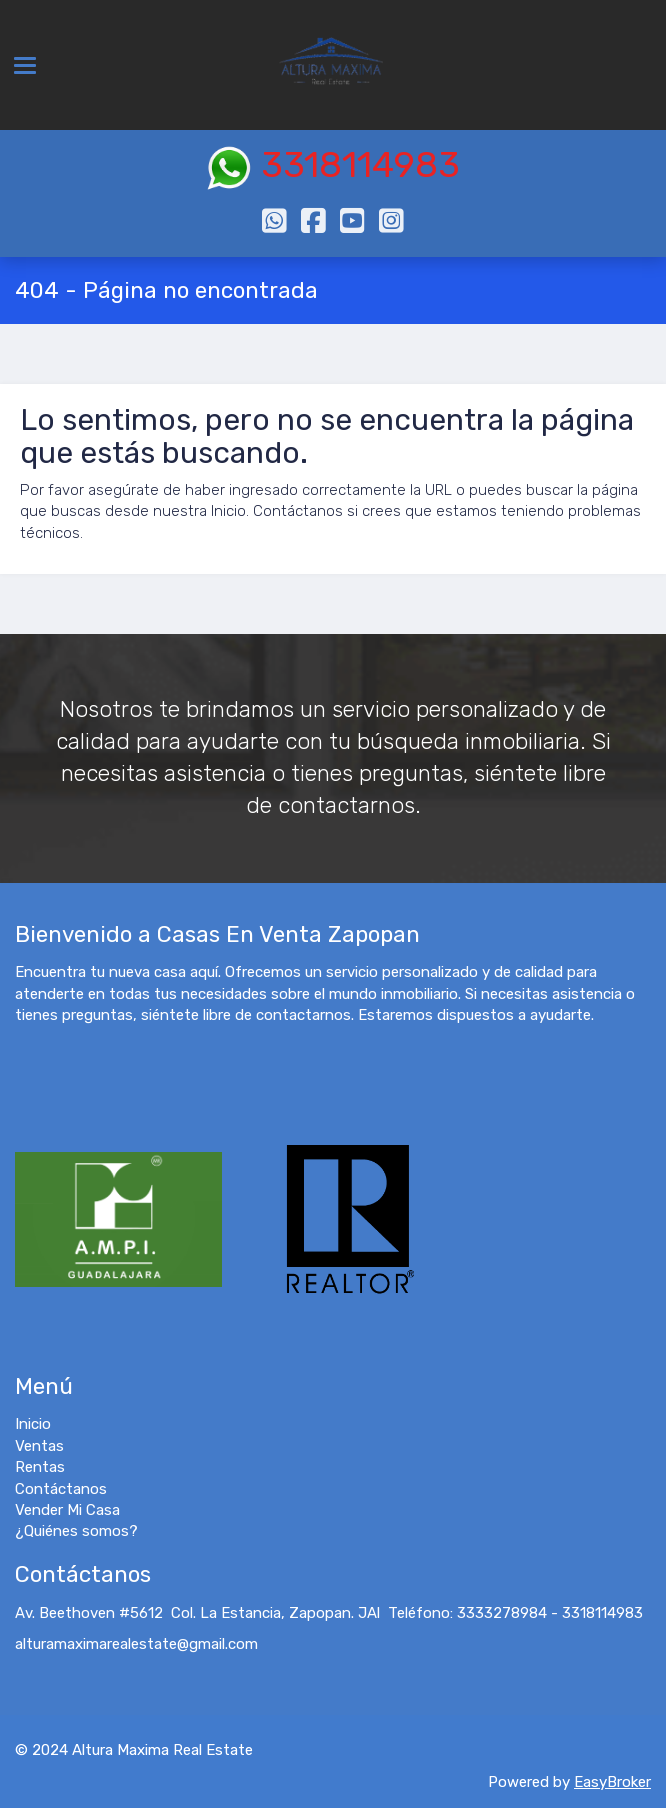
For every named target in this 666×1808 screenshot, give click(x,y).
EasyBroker (612, 1782)
